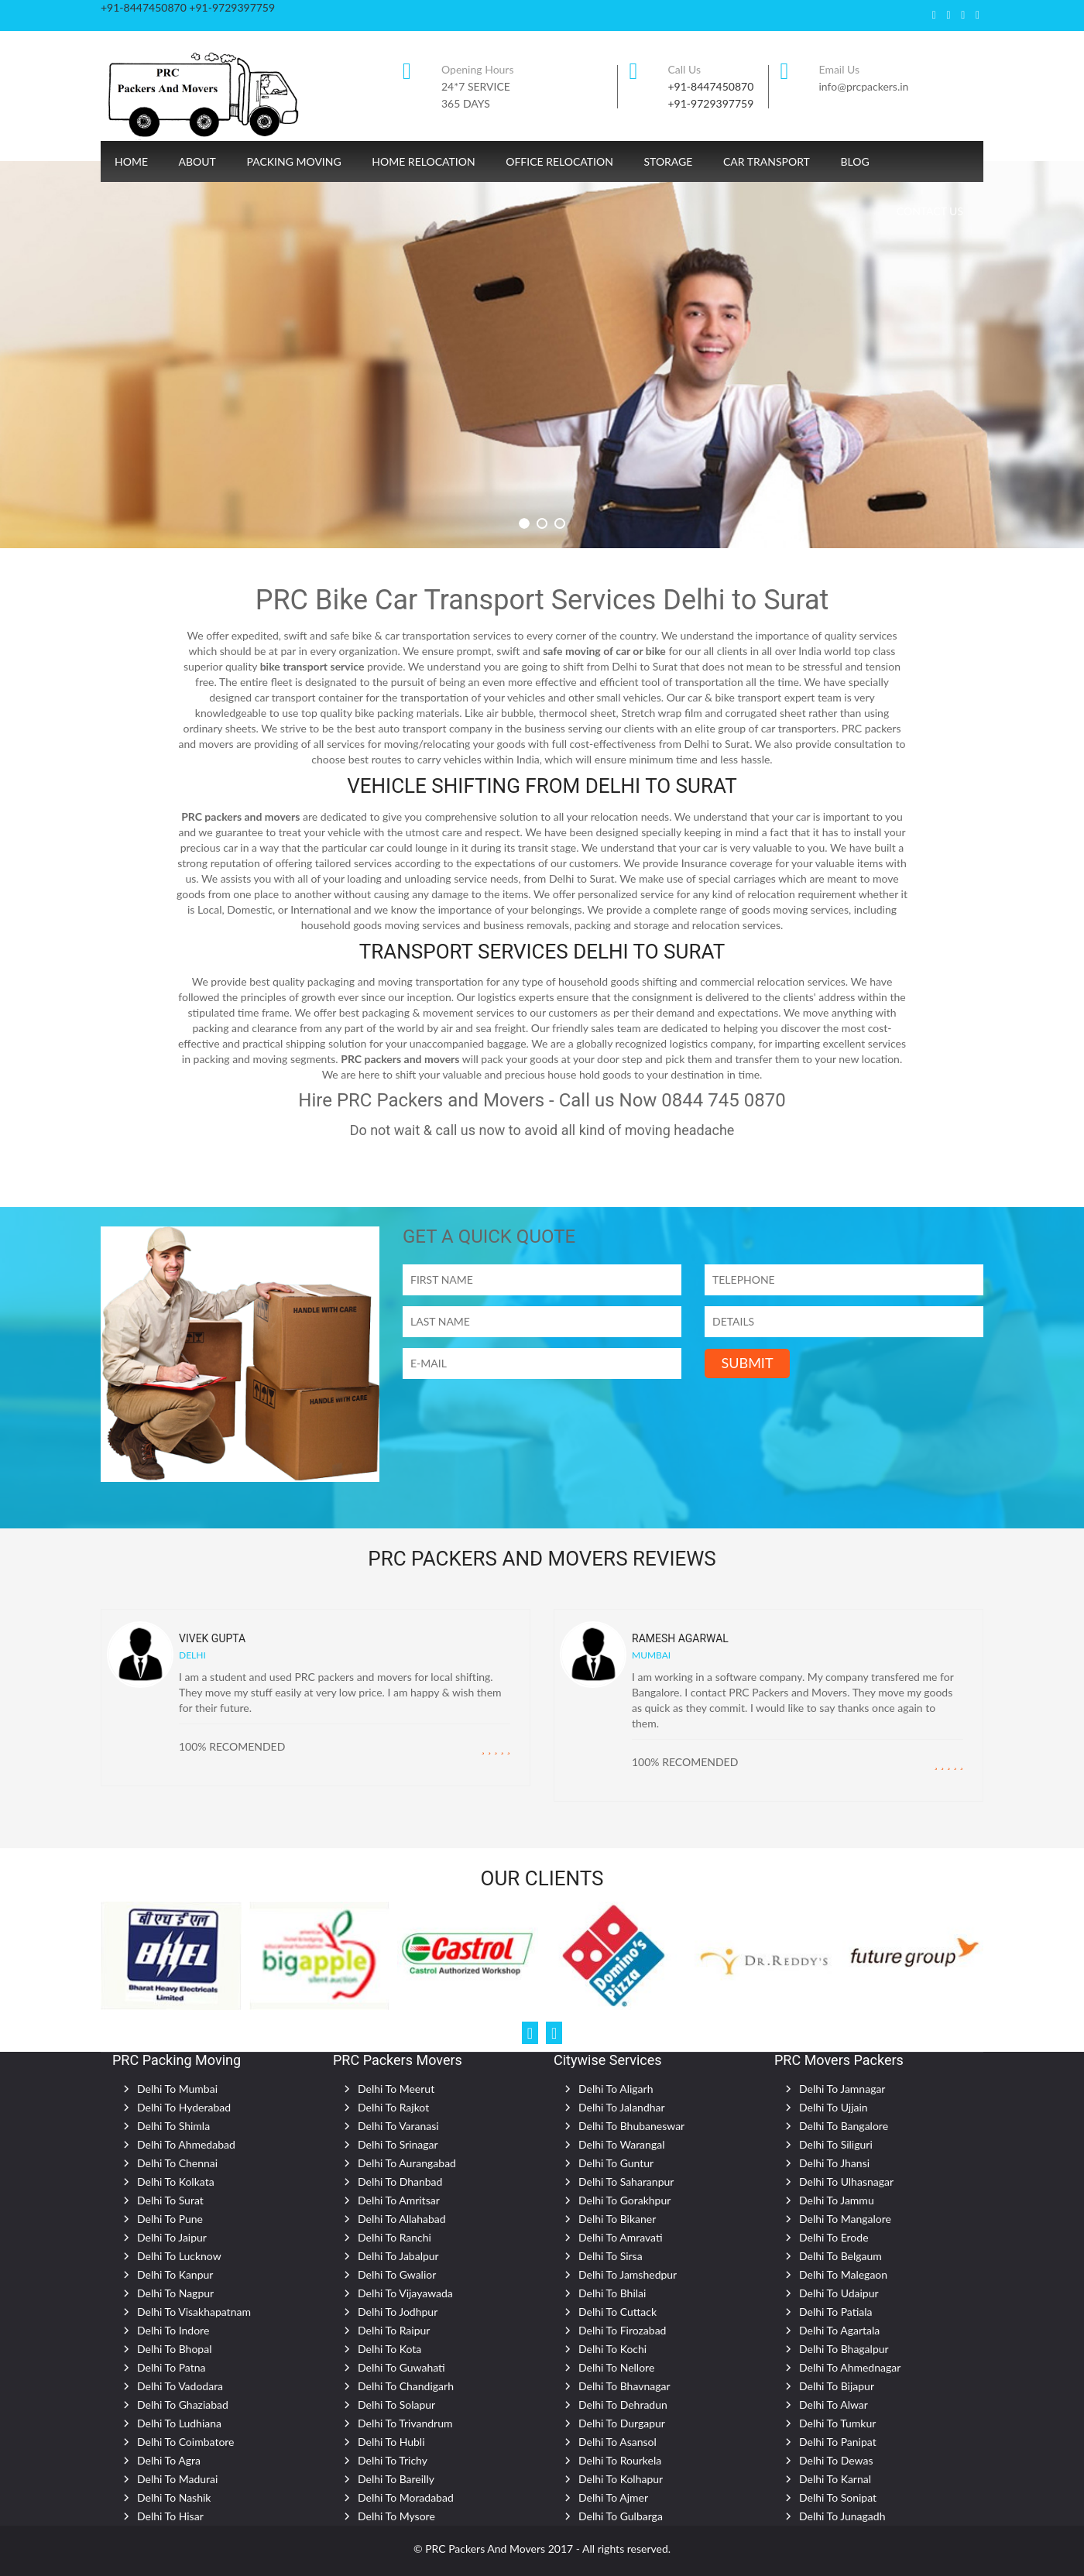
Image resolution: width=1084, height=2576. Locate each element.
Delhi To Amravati (620, 2237)
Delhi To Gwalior (397, 2274)
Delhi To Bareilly (396, 2478)
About (197, 161)
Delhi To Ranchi (394, 2237)
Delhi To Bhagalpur (844, 2348)
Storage (667, 161)
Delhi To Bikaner (617, 2218)
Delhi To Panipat (837, 2441)
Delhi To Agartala (839, 2330)
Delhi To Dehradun (622, 2404)
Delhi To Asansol (617, 2441)
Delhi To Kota (389, 2348)
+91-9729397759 (711, 103)
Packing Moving (293, 161)
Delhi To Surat (170, 2200)
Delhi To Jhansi (834, 2163)
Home (131, 161)
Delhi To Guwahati (401, 2367)
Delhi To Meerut (396, 2088)
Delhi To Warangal (621, 2144)
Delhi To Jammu (836, 2200)
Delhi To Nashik (174, 2497)
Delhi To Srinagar (398, 2144)
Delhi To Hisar (170, 2516)
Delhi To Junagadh (842, 2516)
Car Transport (766, 161)
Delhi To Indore (173, 2330)
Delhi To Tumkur (837, 2423)
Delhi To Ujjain (833, 2107)
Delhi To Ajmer (613, 2497)
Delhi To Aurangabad (407, 2163)
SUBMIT (747, 1362)
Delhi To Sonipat (837, 2497)
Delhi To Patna (171, 2367)
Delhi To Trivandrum (405, 2423)
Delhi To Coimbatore (186, 2441)
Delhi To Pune (170, 2218)
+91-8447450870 (711, 86)
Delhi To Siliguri (836, 2144)
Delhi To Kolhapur (620, 2478)
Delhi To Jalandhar (621, 2107)
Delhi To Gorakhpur (624, 2200)
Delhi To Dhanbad (400, 2181)
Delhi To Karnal (835, 2478)
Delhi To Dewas (836, 2460)
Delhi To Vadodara (180, 2385)
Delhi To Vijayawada (405, 2293)
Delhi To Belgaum (840, 2255)
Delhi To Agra (169, 2460)
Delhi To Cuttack (617, 2311)
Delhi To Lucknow (179, 2255)
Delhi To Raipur (394, 2330)
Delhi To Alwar (833, 2404)
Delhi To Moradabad (406, 2497)
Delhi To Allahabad (402, 2218)
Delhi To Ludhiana (179, 2423)
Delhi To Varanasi (398, 2125)
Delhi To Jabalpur (398, 2255)
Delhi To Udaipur (839, 2293)
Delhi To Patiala (836, 2311)
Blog (854, 161)
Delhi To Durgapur (621, 2423)
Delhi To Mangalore (845, 2218)
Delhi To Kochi (612, 2348)
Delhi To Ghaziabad (182, 2404)
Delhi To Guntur (615, 2163)
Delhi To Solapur (396, 2404)
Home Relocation (423, 161)
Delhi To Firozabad (622, 2330)
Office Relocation (559, 161)
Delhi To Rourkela (619, 2460)
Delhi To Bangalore (843, 2125)
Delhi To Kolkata (175, 2181)
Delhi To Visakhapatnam (194, 2311)
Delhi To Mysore (396, 2516)
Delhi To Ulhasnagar (846, 2181)
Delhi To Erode (834, 2237)
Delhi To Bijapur (836, 2385)
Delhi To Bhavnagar (624, 2385)
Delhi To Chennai (177, 2163)
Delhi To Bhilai (612, 2293)
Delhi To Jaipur (172, 2237)
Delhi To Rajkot (393, 2107)
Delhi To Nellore (616, 2367)
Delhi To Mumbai (177, 2088)
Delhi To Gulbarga (620, 2516)
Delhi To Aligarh (615, 2088)
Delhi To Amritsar (399, 2200)
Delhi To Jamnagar (842, 2088)
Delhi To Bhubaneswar (631, 2125)
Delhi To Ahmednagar (849, 2367)
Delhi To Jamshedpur (627, 2274)
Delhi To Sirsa (610, 2255)
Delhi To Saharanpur (626, 2181)
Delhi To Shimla (173, 2125)
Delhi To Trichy (392, 2460)
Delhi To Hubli (391, 2441)
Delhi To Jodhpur (397, 2311)
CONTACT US (930, 211)
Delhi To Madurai (177, 2478)
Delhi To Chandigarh (406, 2385)
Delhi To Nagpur (175, 2293)
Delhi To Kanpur (175, 2274)
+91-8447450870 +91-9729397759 (188, 7)
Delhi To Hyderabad (184, 2107)
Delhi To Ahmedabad (186, 2144)
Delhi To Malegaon (843, 2274)
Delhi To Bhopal (174, 2348)
